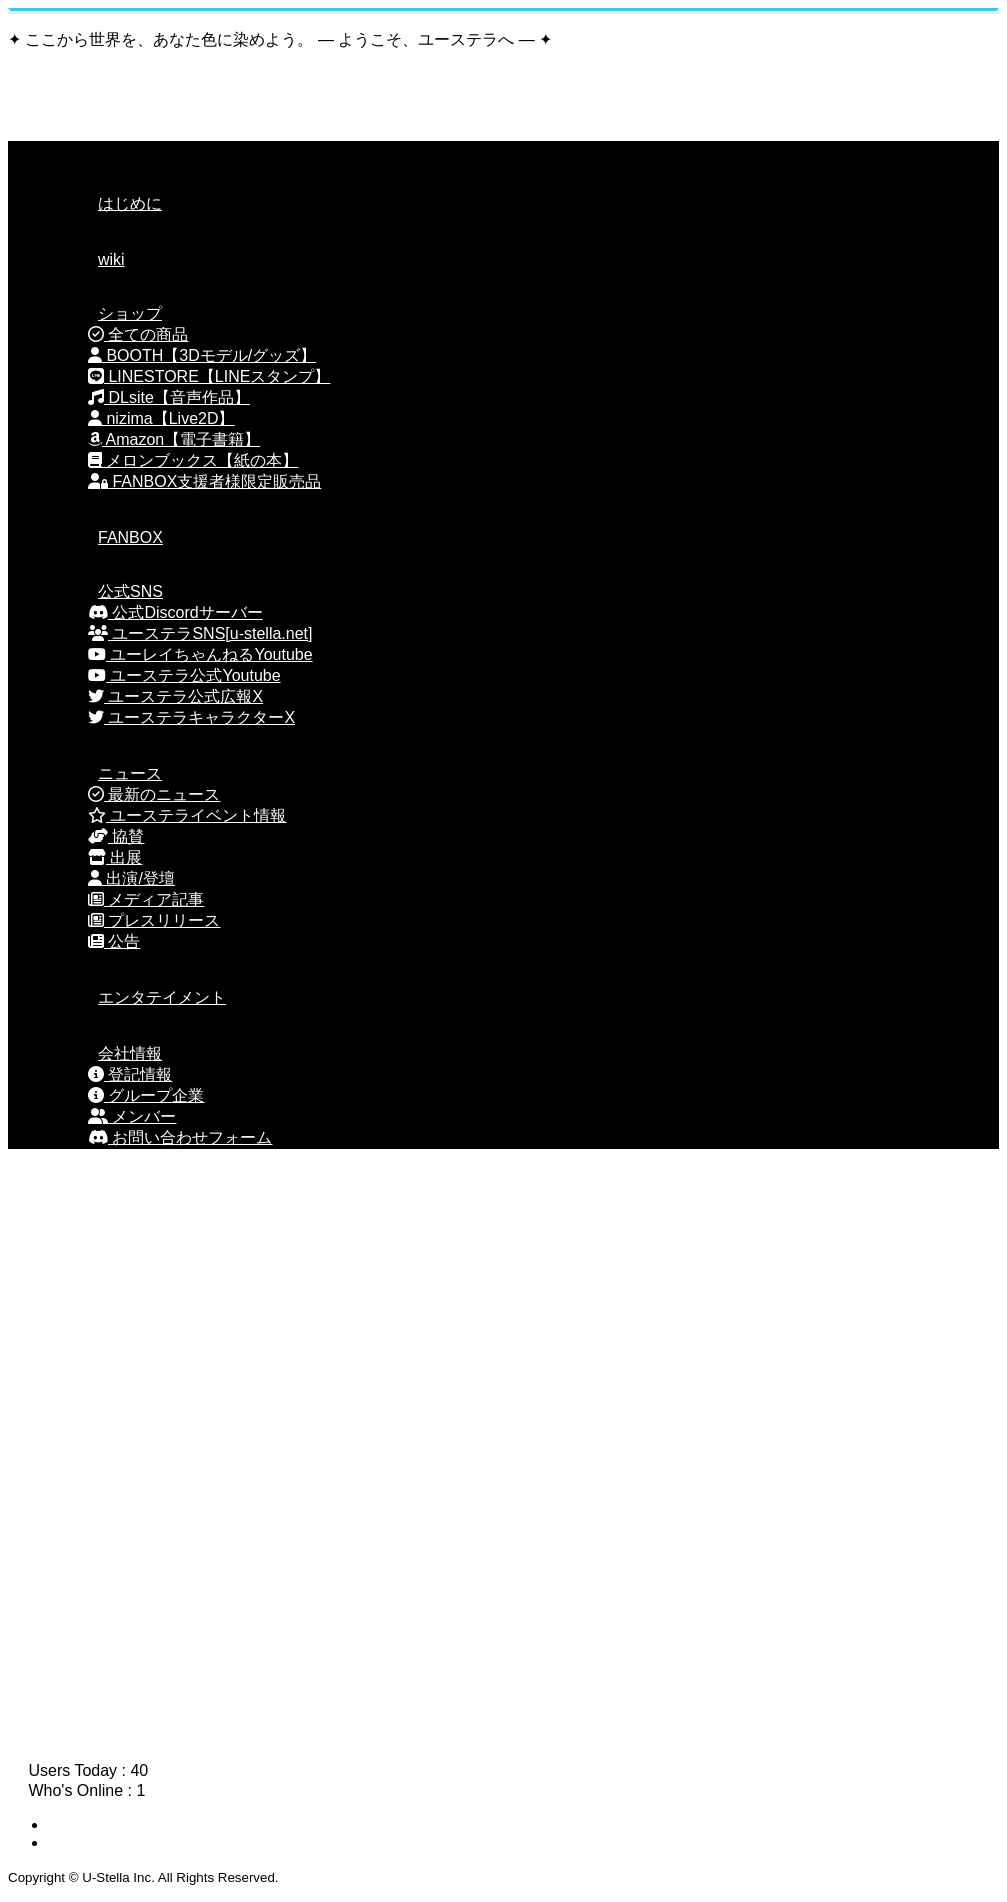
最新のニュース (154, 794)
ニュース (105, 773)
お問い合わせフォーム (180, 1137)
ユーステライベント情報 (187, 815)
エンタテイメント (137, 997)
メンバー (132, 1116)
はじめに (105, 203)
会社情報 (105, 1053)
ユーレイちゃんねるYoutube (200, 654)
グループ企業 (146, 1095)
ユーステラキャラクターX (191, 717)
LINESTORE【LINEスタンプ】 (209, 376)
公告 (114, 941)
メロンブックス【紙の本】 (193, 460)
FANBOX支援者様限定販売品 (204, 481)
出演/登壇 (131, 878)
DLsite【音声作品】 (169, 397)
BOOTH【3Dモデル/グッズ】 (202, 355)
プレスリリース (154, 920)
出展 (115, 857)
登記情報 (130, 1074)
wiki (86, 259)
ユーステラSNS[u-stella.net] (200, 633)
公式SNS (105, 591)
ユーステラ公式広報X (175, 696)
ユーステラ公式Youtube (184, 675)
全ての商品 (138, 334)
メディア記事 (146, 899)
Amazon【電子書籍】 (174, 439)
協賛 (116, 836)
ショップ (105, 313)
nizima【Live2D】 (161, 418)
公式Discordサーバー (175, 612)
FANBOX (105, 537)
